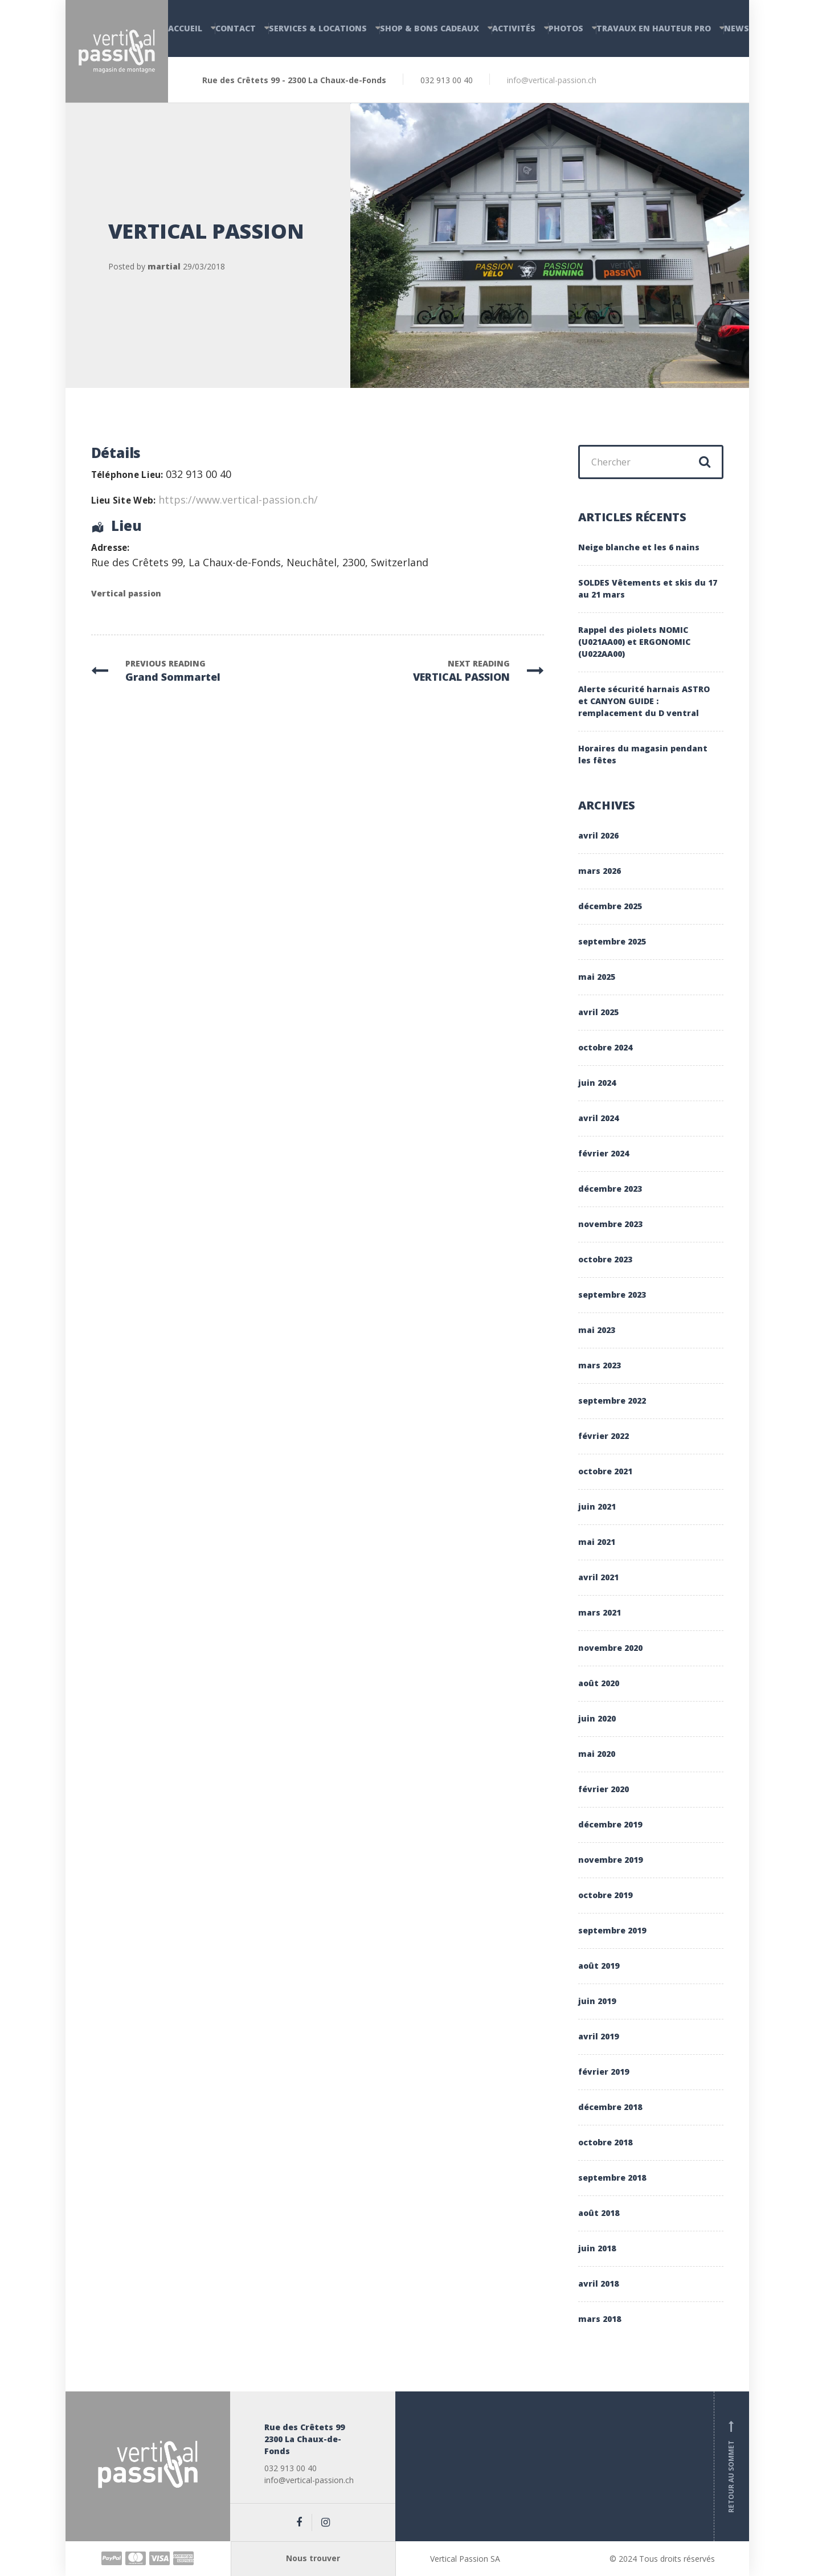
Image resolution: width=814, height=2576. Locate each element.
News (736, 28)
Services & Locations (318, 28)
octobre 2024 (605, 1047)
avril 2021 (598, 1577)
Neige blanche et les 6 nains (639, 547)
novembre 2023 (610, 1224)
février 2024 (603, 1153)
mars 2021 (599, 1612)
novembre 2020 (610, 1647)
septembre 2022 (612, 1400)
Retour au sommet (731, 2467)
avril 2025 (598, 1012)
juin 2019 (597, 2001)
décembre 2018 (610, 2106)
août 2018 (598, 2212)
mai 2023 (596, 1329)
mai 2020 (596, 1753)
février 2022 (603, 1435)
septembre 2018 (612, 2177)
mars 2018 (599, 2318)
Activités (513, 28)
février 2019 (603, 2071)
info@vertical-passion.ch (551, 80)
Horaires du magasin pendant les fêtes (642, 754)
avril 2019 (598, 2036)
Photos (566, 28)
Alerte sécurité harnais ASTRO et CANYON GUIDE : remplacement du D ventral (644, 701)
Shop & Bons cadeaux (429, 28)
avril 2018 (598, 2283)
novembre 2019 (610, 1859)
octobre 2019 (605, 1895)
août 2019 (598, 1965)
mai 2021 (596, 1541)
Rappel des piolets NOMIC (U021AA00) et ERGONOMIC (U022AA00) (634, 641)
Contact (235, 28)
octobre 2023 (605, 1259)
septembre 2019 (612, 1930)
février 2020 (603, 1789)
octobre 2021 (605, 1471)
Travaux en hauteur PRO (653, 28)
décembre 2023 (610, 1188)
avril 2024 (598, 1118)
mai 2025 (596, 976)
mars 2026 (599, 870)
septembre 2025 (612, 941)
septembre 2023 (612, 1294)
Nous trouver (313, 2558)
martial (164, 266)
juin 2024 (597, 1082)
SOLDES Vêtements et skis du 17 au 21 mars (647, 588)
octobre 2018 (605, 2142)
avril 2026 (598, 835)
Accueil (185, 28)
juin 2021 (597, 1506)
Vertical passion (126, 593)
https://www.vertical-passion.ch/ (238, 499)
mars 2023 (599, 1365)
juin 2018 (597, 2248)
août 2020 (598, 1683)
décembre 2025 (610, 906)
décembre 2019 (610, 1824)
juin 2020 (597, 1718)
